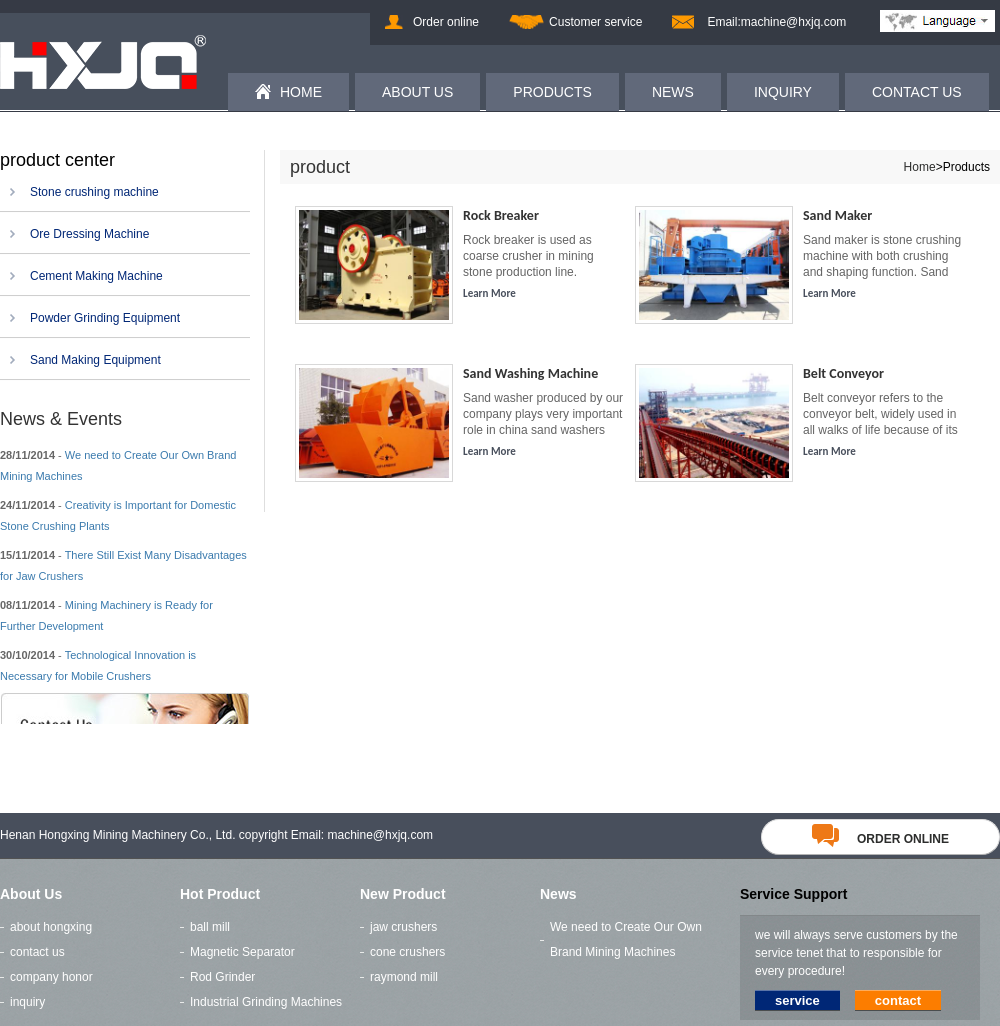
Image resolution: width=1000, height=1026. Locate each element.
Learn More (489, 293)
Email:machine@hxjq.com (776, 22)
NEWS (673, 92)
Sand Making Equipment (95, 360)
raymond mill (404, 977)
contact (898, 1000)
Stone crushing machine (94, 192)
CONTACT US (917, 92)
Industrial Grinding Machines (266, 1002)
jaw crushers (403, 927)
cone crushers (407, 952)
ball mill (210, 927)
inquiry (27, 1002)
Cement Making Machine (96, 276)
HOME (301, 92)
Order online (446, 22)
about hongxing (51, 927)
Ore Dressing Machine (89, 234)
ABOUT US (417, 92)
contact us (37, 952)
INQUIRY (783, 92)
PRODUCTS (552, 92)
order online (880, 839)
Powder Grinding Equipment (105, 318)
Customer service (595, 22)
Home (920, 167)
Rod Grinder (222, 977)
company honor (51, 977)
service (797, 1000)
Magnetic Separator (242, 952)
